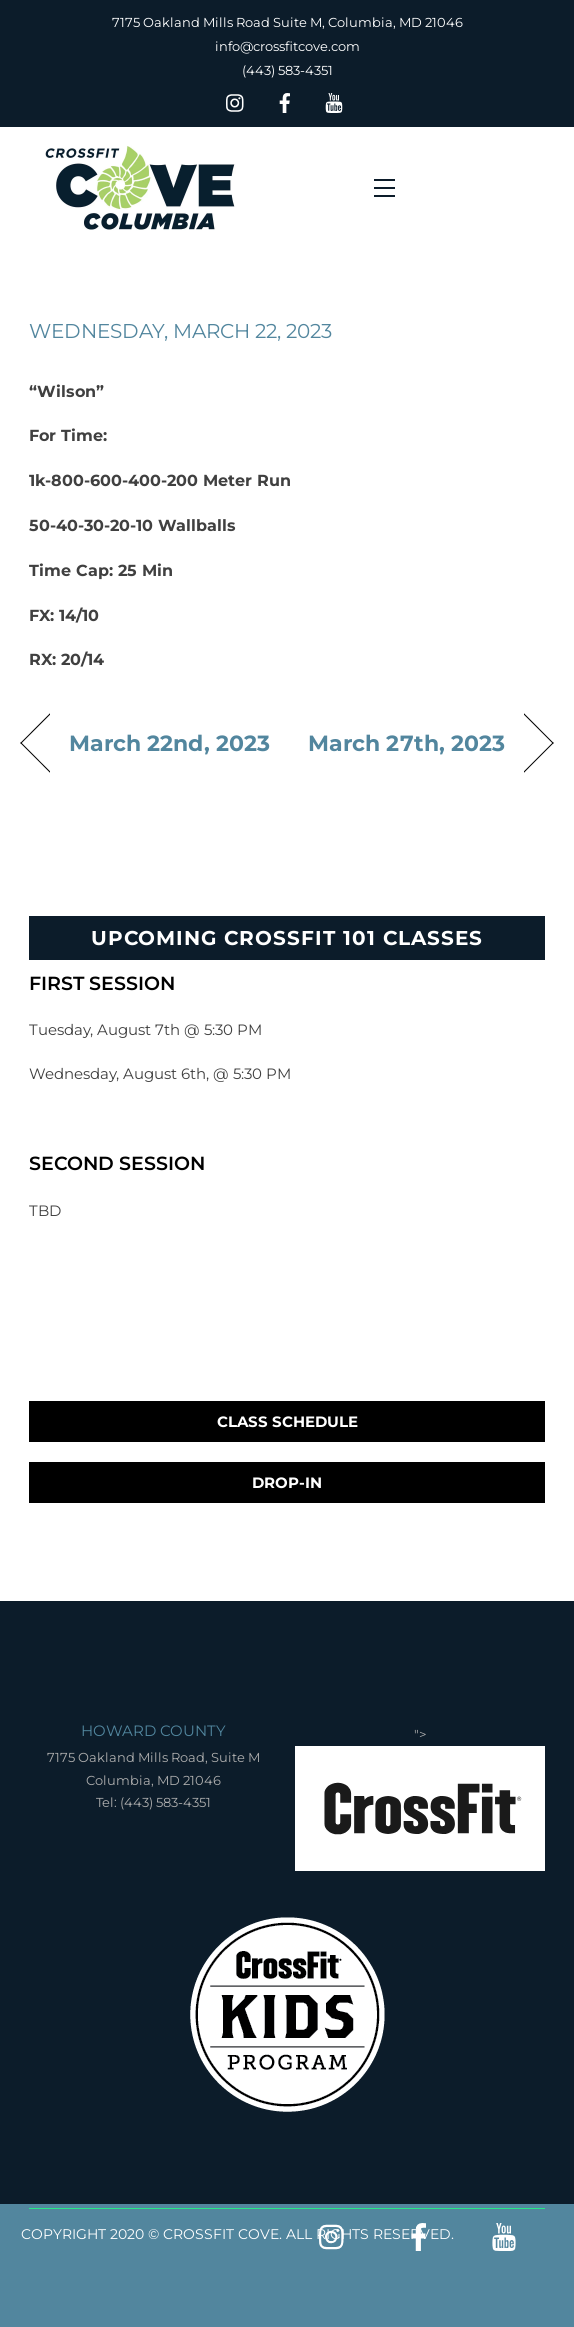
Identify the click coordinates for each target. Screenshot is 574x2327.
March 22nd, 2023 (169, 743)
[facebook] (285, 100)
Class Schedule (287, 1421)
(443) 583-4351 (287, 70)
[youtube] (334, 100)
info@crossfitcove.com (287, 46)
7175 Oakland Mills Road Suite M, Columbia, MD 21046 (287, 22)
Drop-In (287, 1482)
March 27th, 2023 (406, 743)
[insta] (236, 100)
